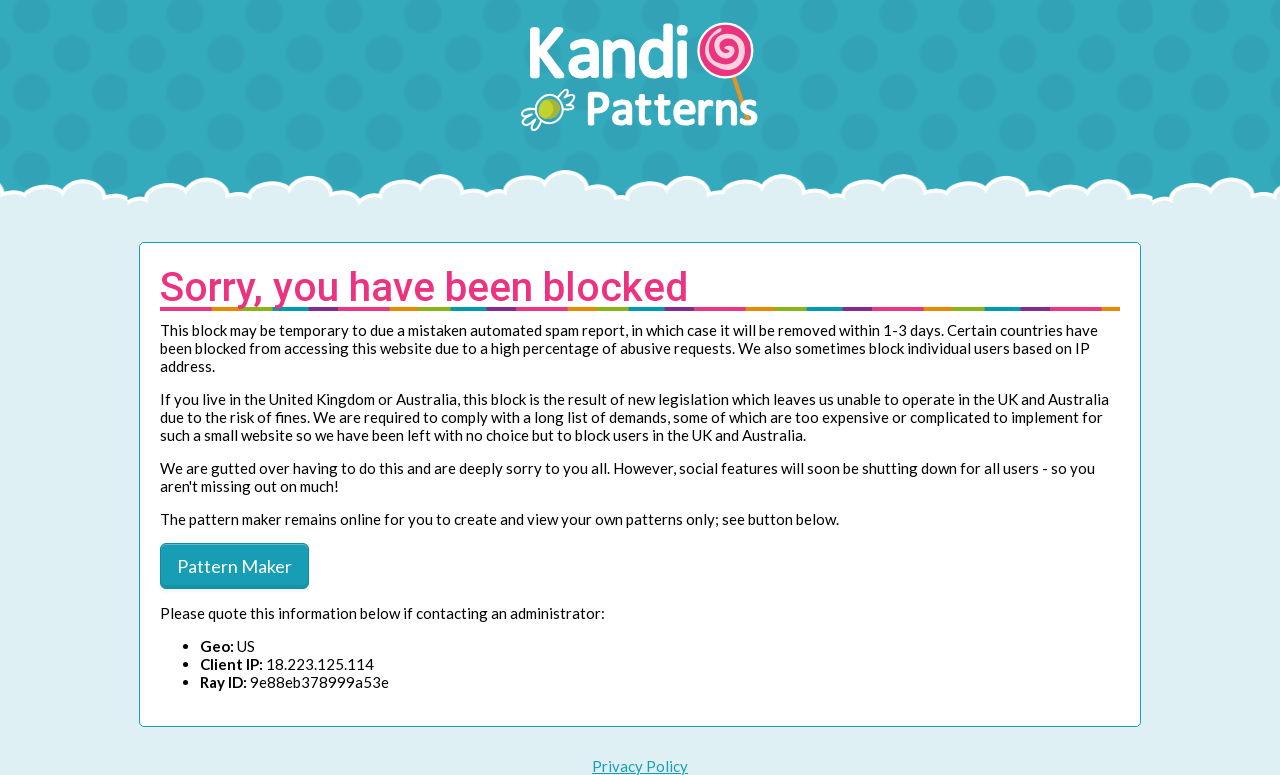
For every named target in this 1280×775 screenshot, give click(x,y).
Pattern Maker (234, 566)
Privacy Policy (640, 766)
